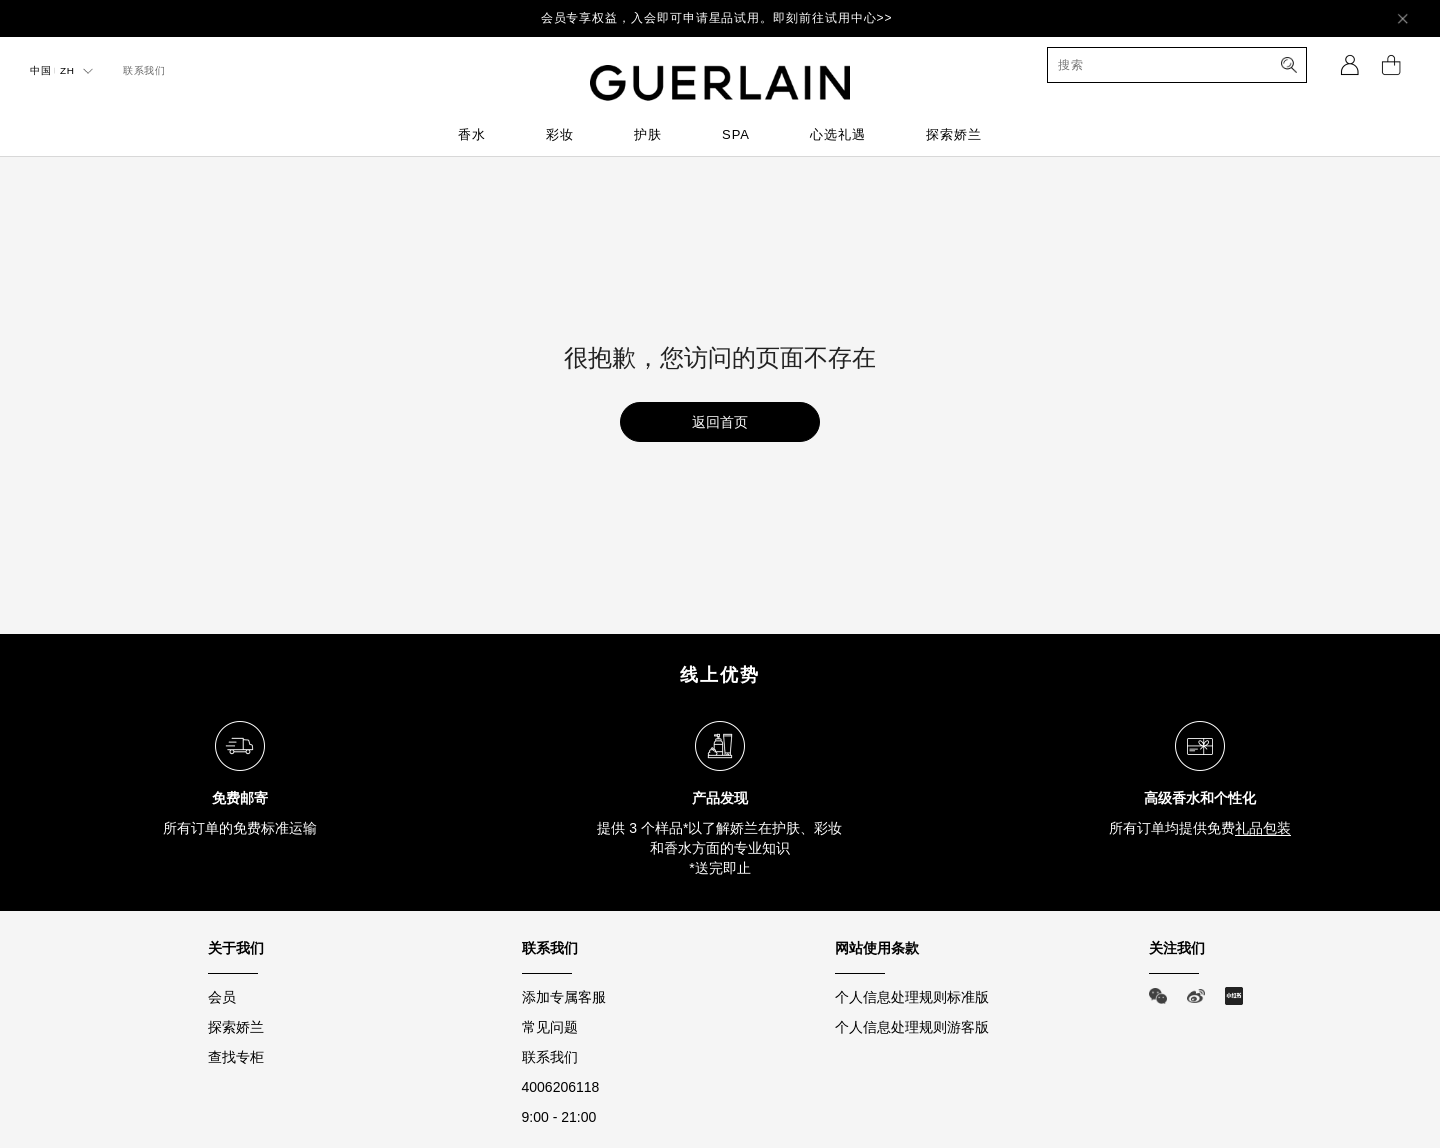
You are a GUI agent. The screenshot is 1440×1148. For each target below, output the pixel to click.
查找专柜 (236, 1057)
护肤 (648, 134)
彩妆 (560, 134)
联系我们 (550, 1057)
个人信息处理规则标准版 (912, 997)
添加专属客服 (564, 997)
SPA (736, 134)
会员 (222, 997)
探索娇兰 (954, 134)
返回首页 (720, 422)
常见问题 (550, 1027)
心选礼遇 (838, 134)
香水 (472, 134)
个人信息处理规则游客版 (912, 1027)
